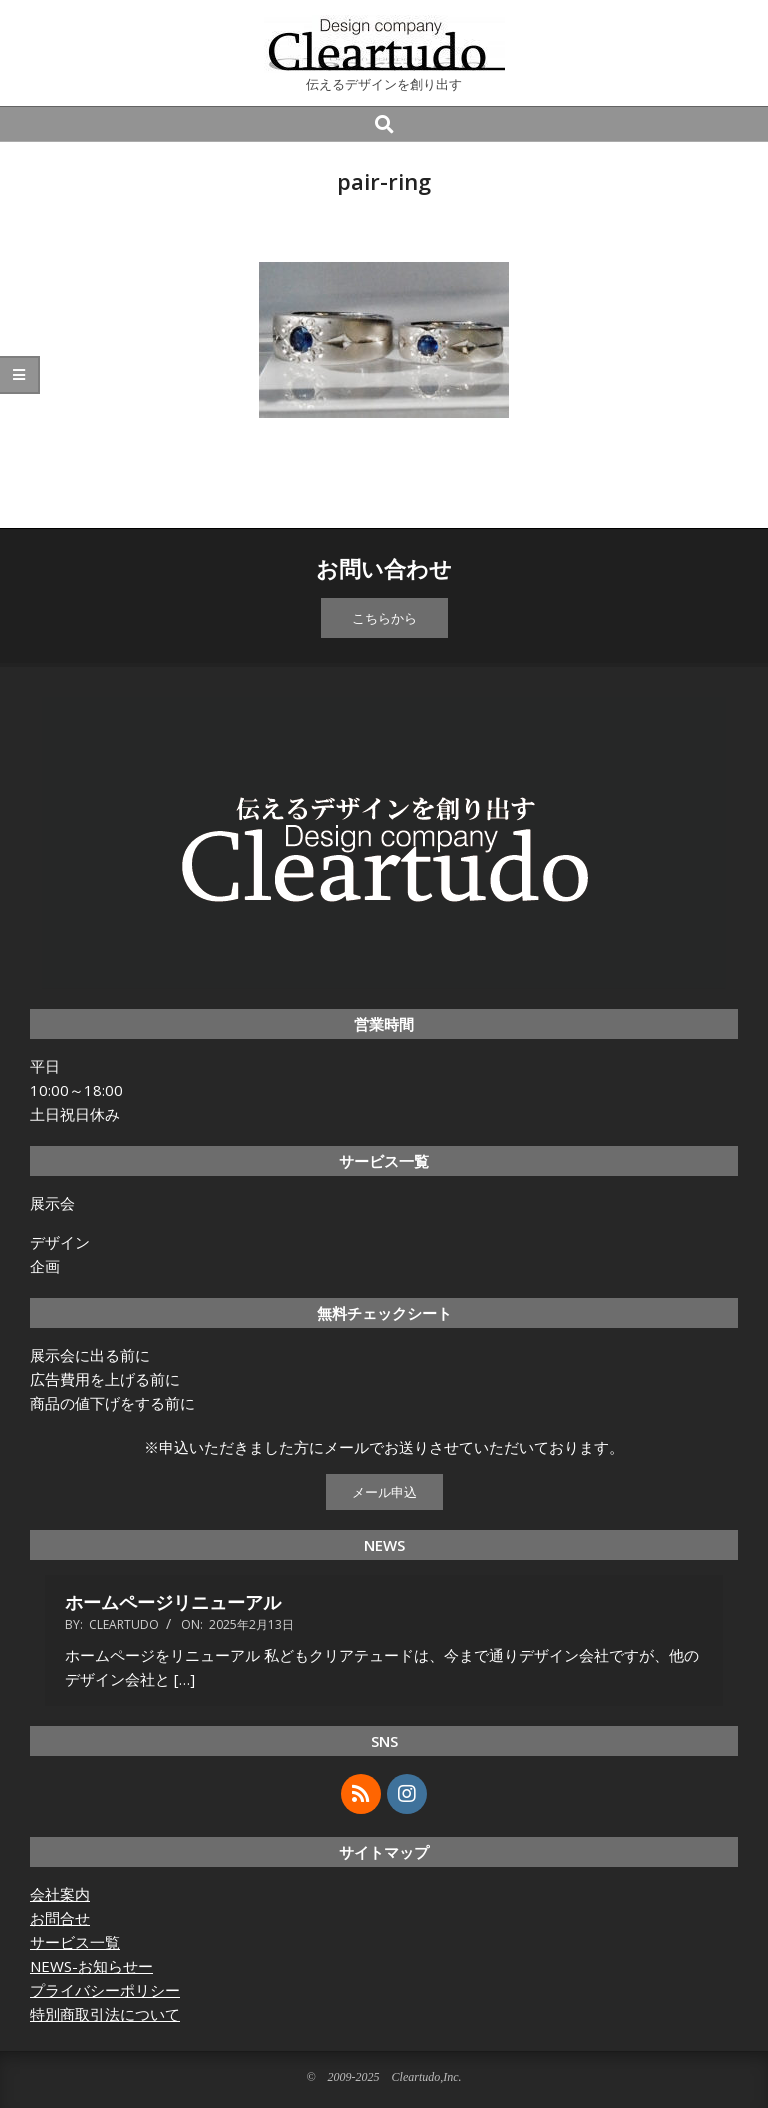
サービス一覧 (75, 1942)
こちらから (384, 618)
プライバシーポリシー (105, 1990)
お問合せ (60, 1918)
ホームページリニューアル (173, 1602)
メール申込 (384, 1492)
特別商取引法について (105, 2014)
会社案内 (60, 1894)
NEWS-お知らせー (91, 1966)
